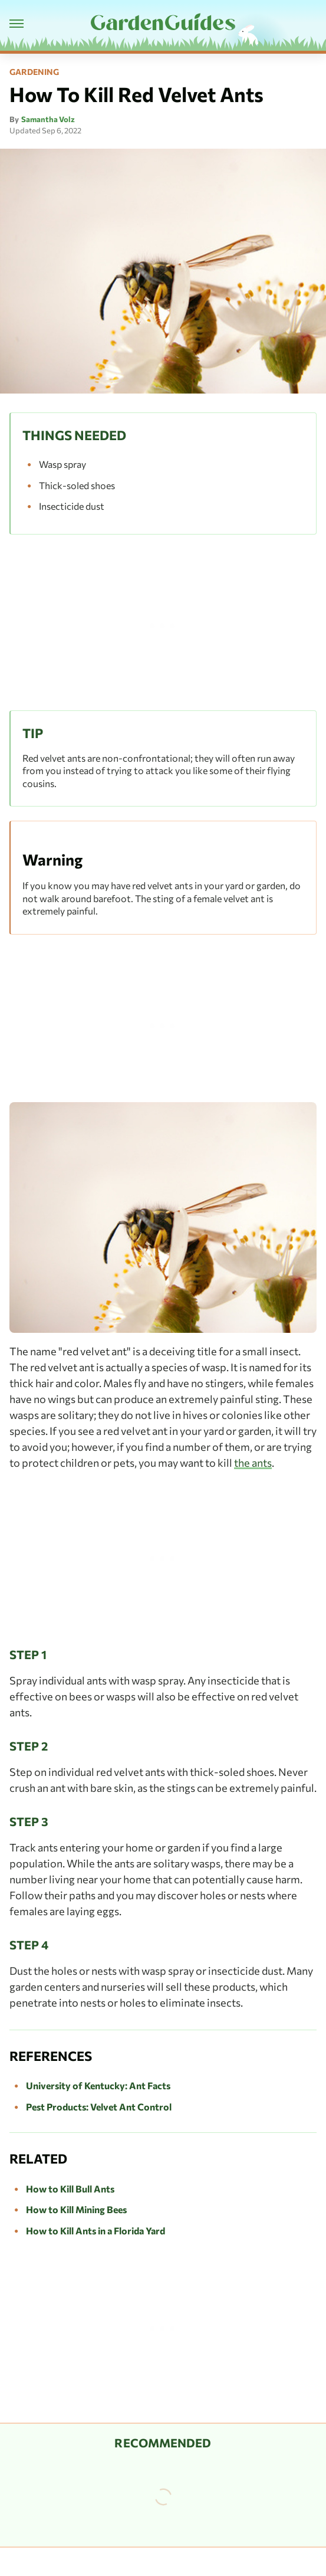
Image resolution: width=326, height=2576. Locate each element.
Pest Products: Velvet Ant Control (99, 2106)
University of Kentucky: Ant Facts (98, 2085)
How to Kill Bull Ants (70, 2188)
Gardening (34, 72)
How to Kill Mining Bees (76, 2209)
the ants (253, 1462)
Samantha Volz (48, 119)
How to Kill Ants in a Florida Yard (95, 2230)
